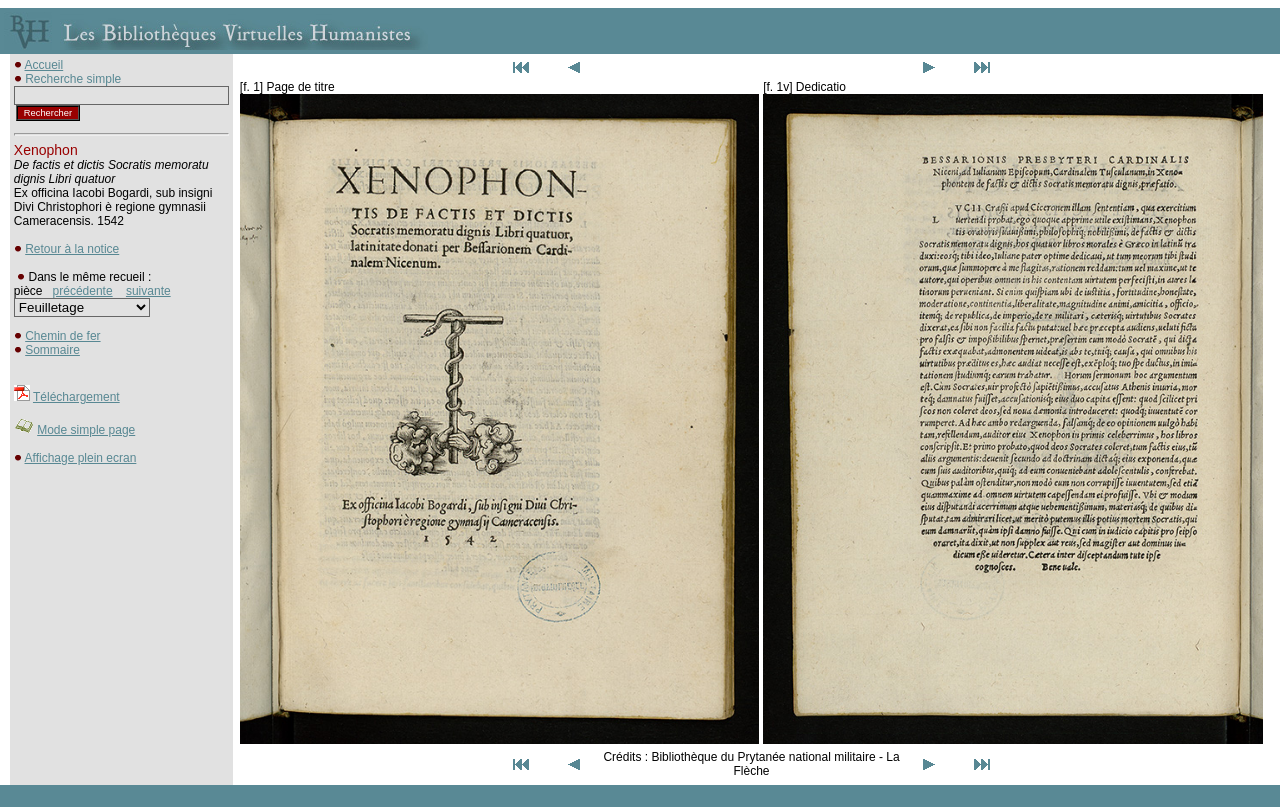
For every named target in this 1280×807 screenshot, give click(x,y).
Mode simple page (86, 430)
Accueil (44, 65)
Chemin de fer (62, 336)
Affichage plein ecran (81, 458)
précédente (83, 291)
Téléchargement (76, 397)
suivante (148, 291)
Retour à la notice (72, 249)
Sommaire (52, 350)
